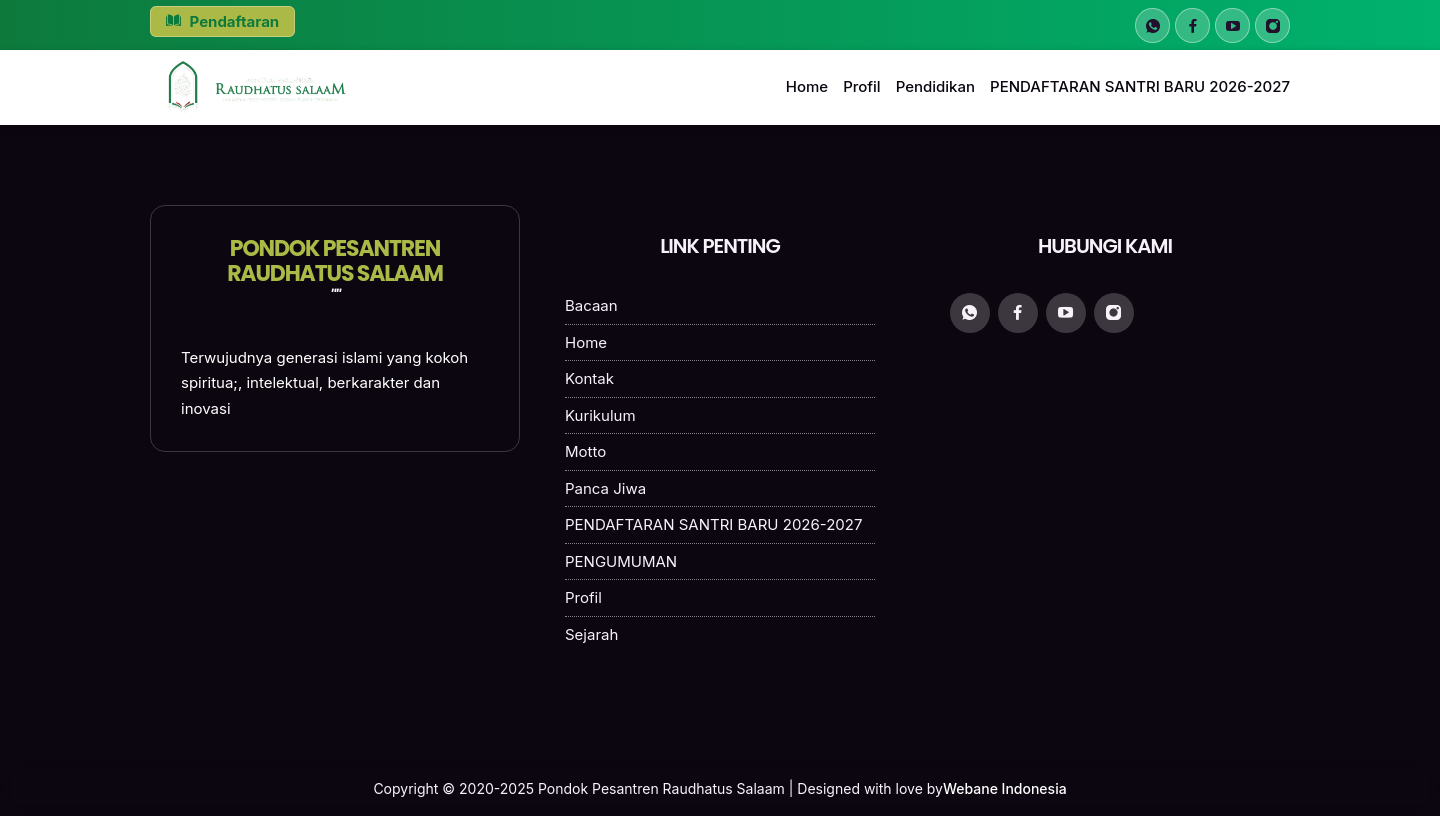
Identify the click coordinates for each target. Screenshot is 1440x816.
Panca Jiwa (605, 488)
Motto (585, 451)
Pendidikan (935, 86)
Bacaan (591, 305)
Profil (862, 86)
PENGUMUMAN (621, 561)
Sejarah (591, 634)
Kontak (589, 378)
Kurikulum (600, 415)
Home (807, 86)
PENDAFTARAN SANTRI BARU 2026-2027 (1140, 86)
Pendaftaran (222, 21)
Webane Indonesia (1005, 788)
